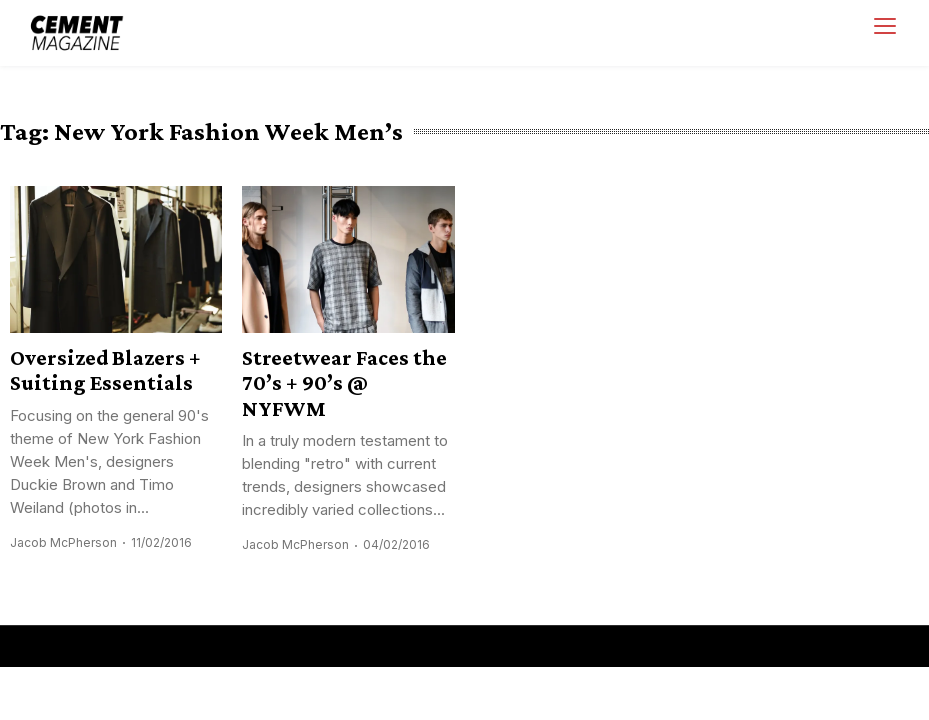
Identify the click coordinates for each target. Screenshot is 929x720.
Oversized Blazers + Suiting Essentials (105, 370)
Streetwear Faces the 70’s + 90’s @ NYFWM (344, 383)
